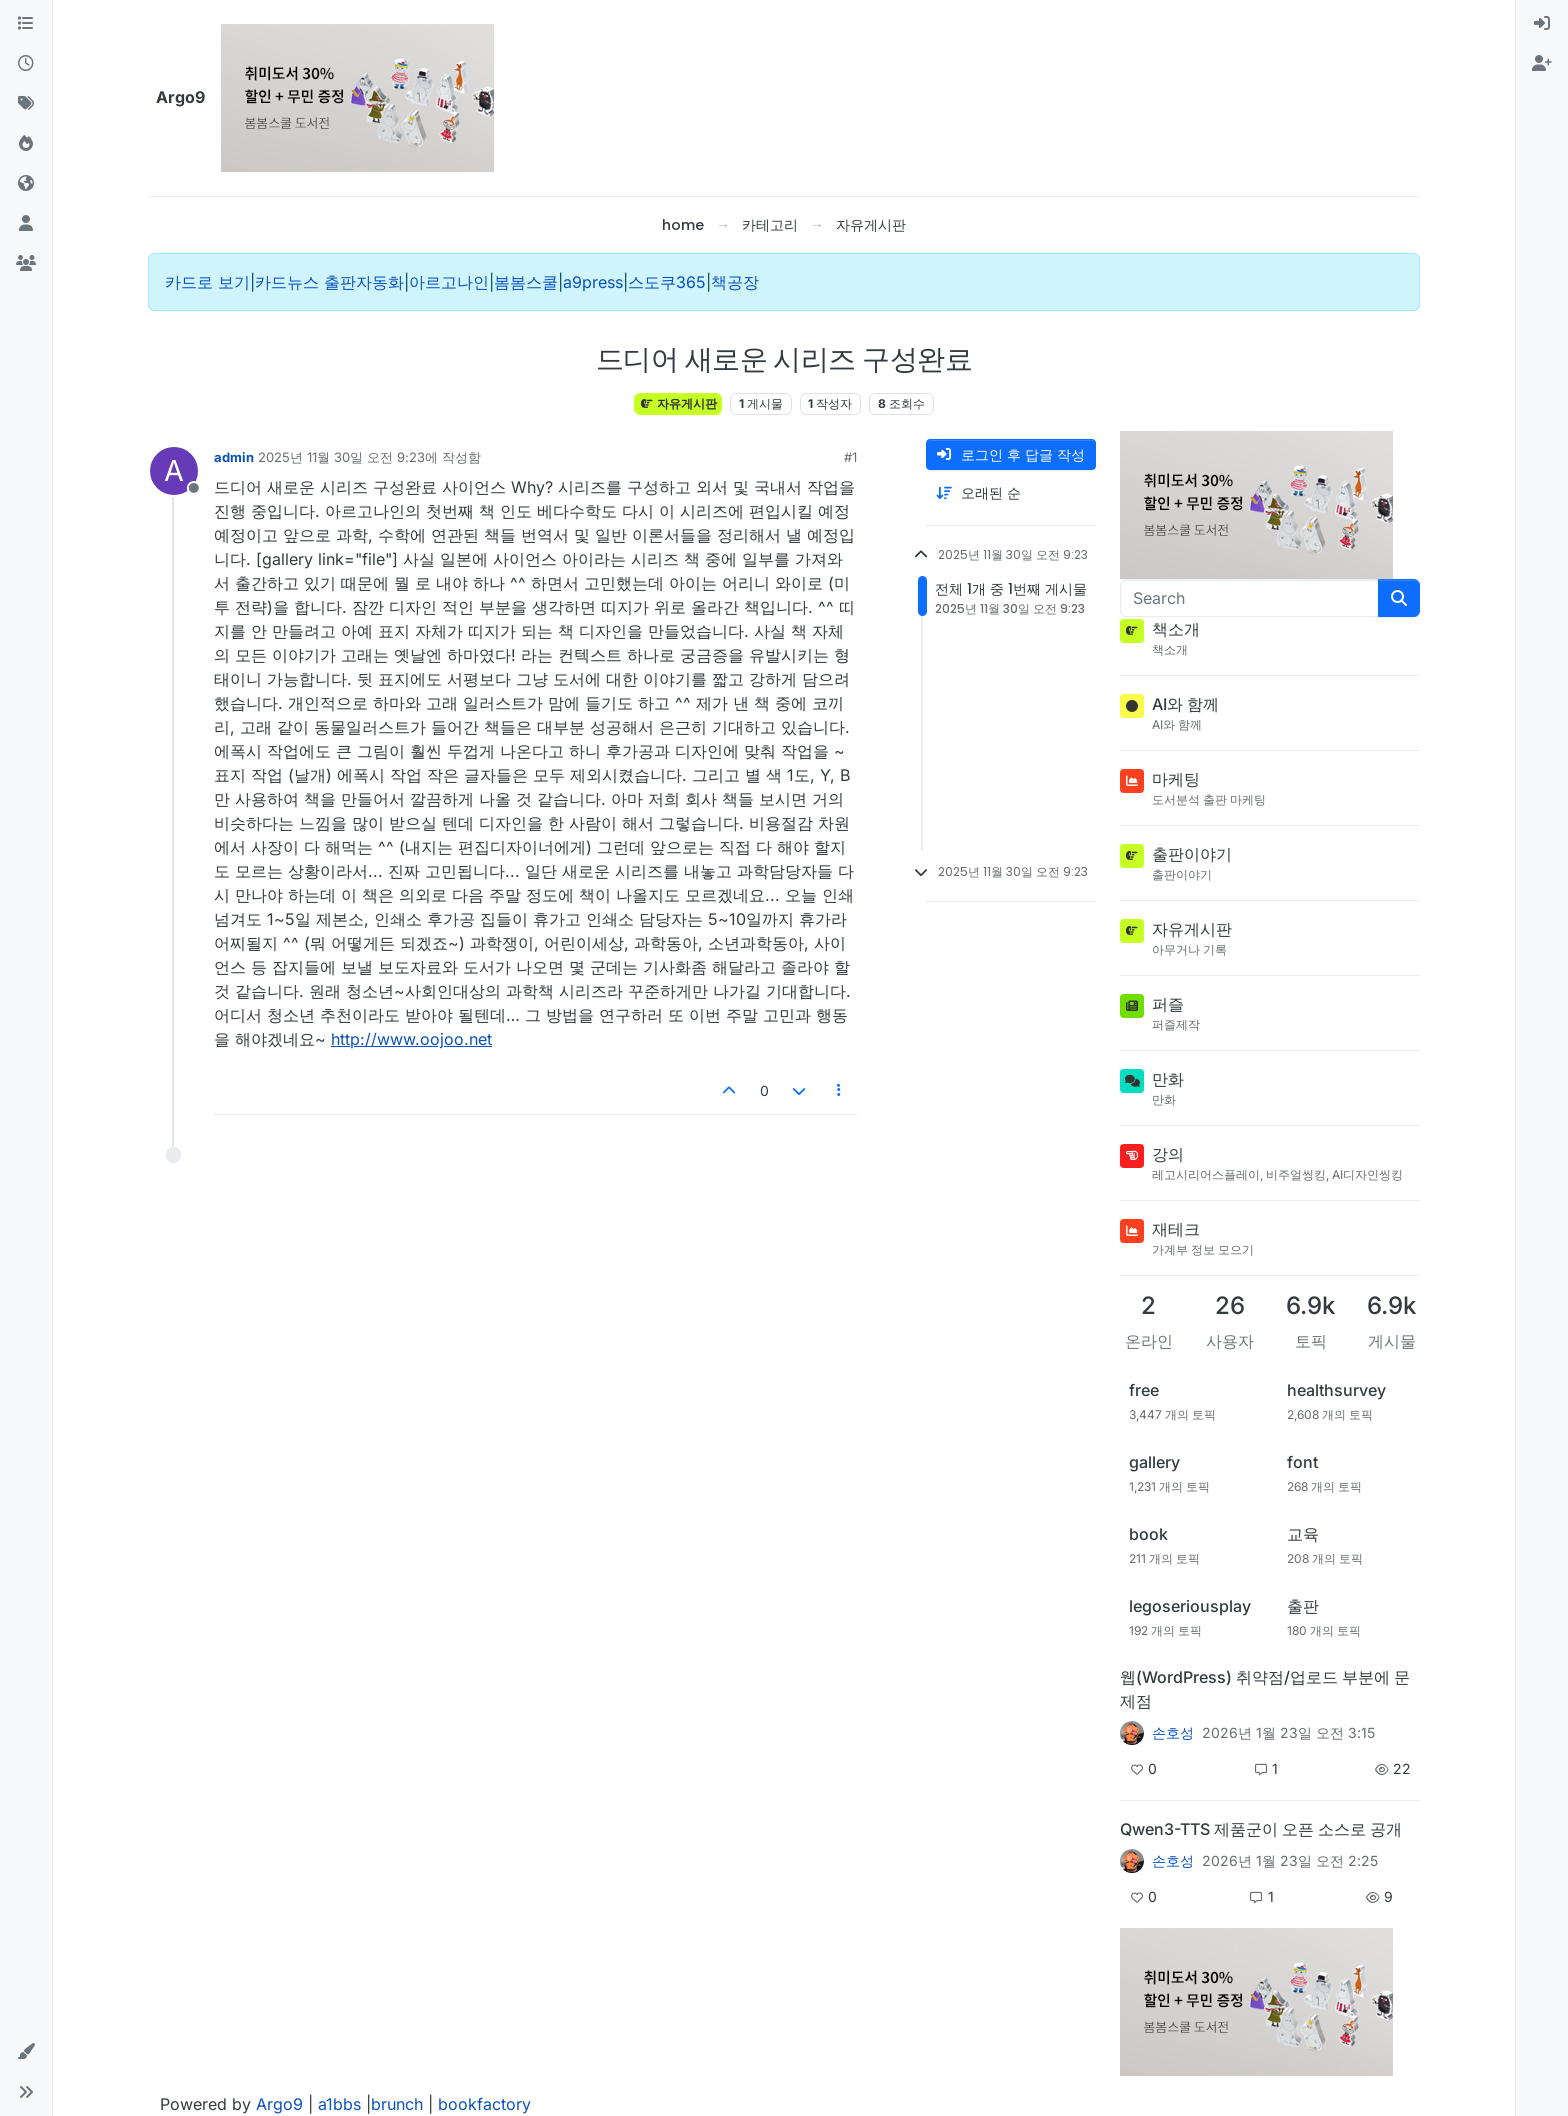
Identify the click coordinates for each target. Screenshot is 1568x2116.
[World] (26, 184)
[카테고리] (26, 24)
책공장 (735, 282)
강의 (1168, 1154)
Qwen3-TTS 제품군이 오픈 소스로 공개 (1261, 1829)
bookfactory (484, 2104)
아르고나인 (449, 282)
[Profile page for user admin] (174, 471)
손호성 (1173, 1733)
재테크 (1176, 1229)
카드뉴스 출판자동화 (329, 282)
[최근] (26, 64)
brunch (397, 2104)
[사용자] (26, 224)
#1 (850, 457)
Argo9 (279, 2104)
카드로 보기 (207, 282)
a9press (593, 282)
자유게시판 (678, 403)
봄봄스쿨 (526, 282)
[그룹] (26, 264)
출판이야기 (1192, 854)
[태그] (26, 104)
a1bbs (339, 2104)
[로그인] (1542, 24)
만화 (1168, 1079)
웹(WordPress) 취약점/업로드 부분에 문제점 (1265, 1689)
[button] (26, 2052)
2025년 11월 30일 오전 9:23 (341, 457)
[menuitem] (1542, 24)
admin (234, 457)
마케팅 (1176, 779)
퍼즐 (1168, 1004)
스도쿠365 (667, 282)
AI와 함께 (1185, 704)
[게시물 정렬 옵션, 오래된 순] (1011, 493)
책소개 (1176, 629)
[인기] (26, 144)
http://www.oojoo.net (411, 1039)
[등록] (1542, 64)
